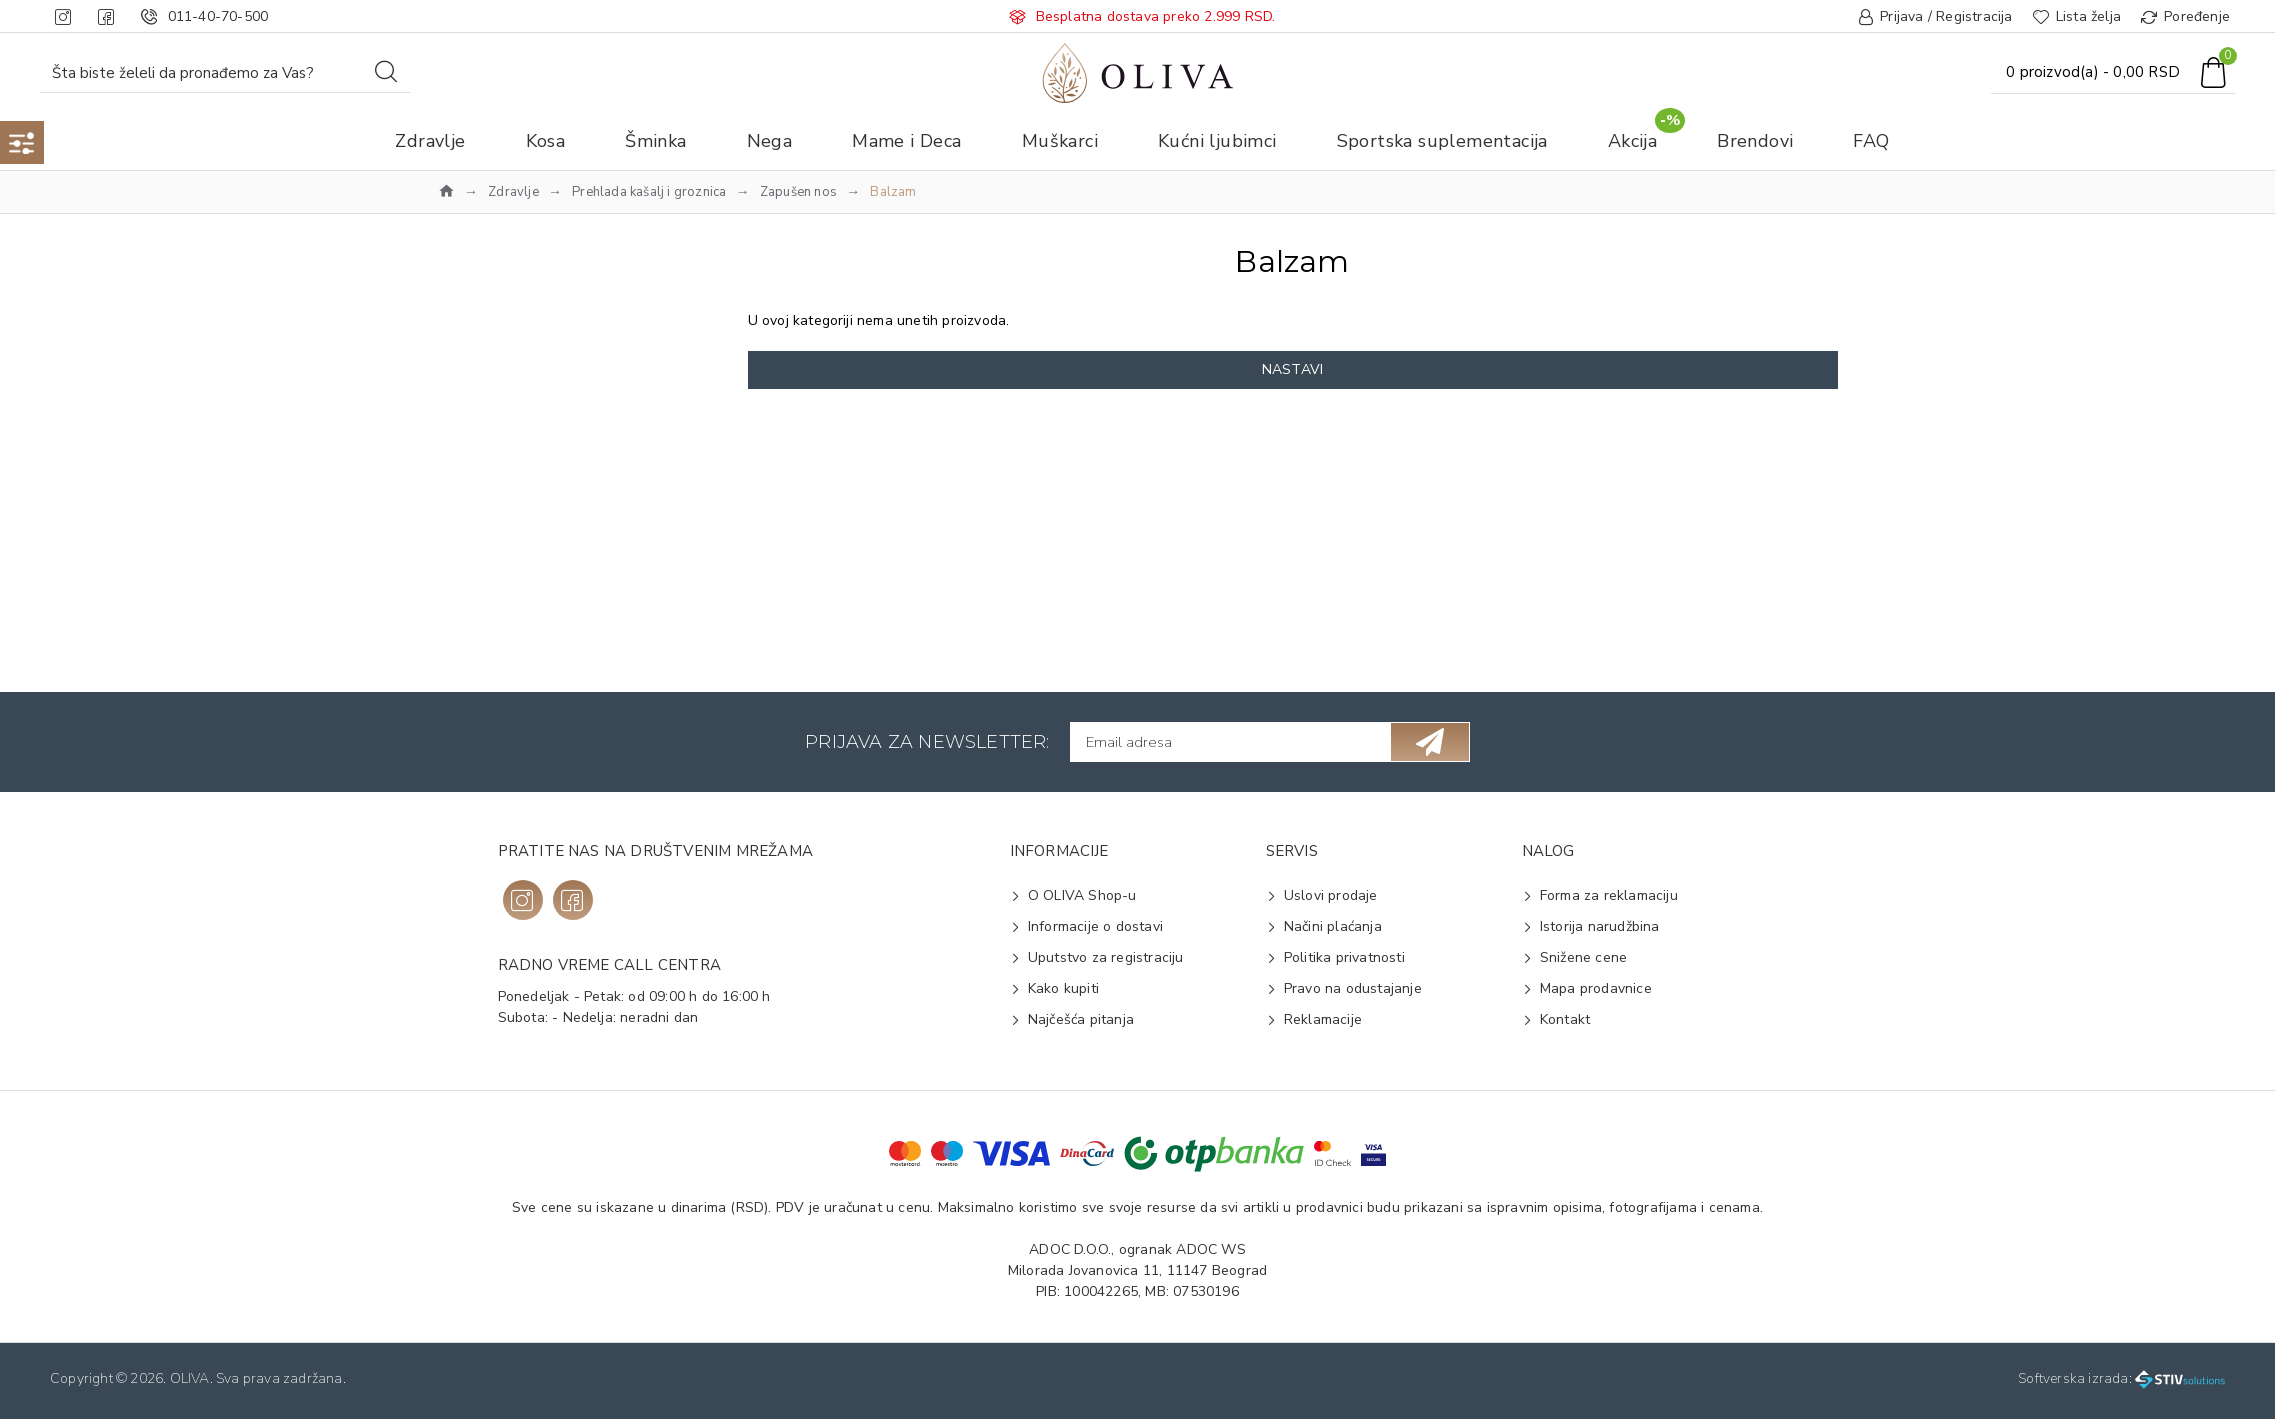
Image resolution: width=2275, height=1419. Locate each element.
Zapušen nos (798, 192)
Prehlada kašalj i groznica (649, 192)
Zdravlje (513, 192)
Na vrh (492, 429)
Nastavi (1292, 369)
